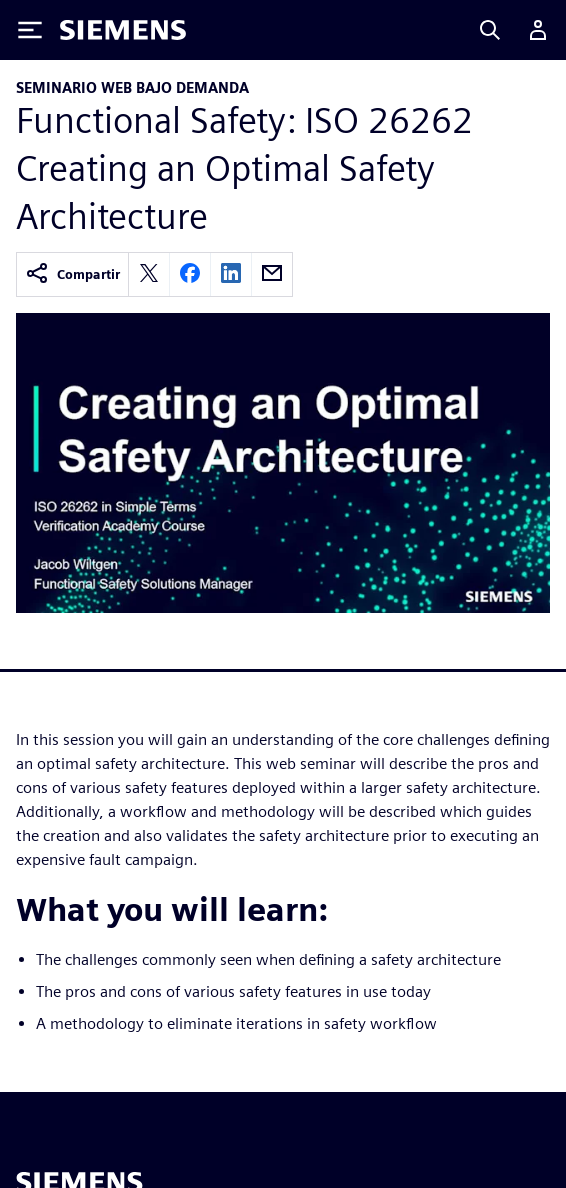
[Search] (490, 30)
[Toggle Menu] (30, 30)
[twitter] (149, 274)
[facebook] (190, 274)
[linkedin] (231, 274)
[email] (272, 274)
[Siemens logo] (123, 30)
